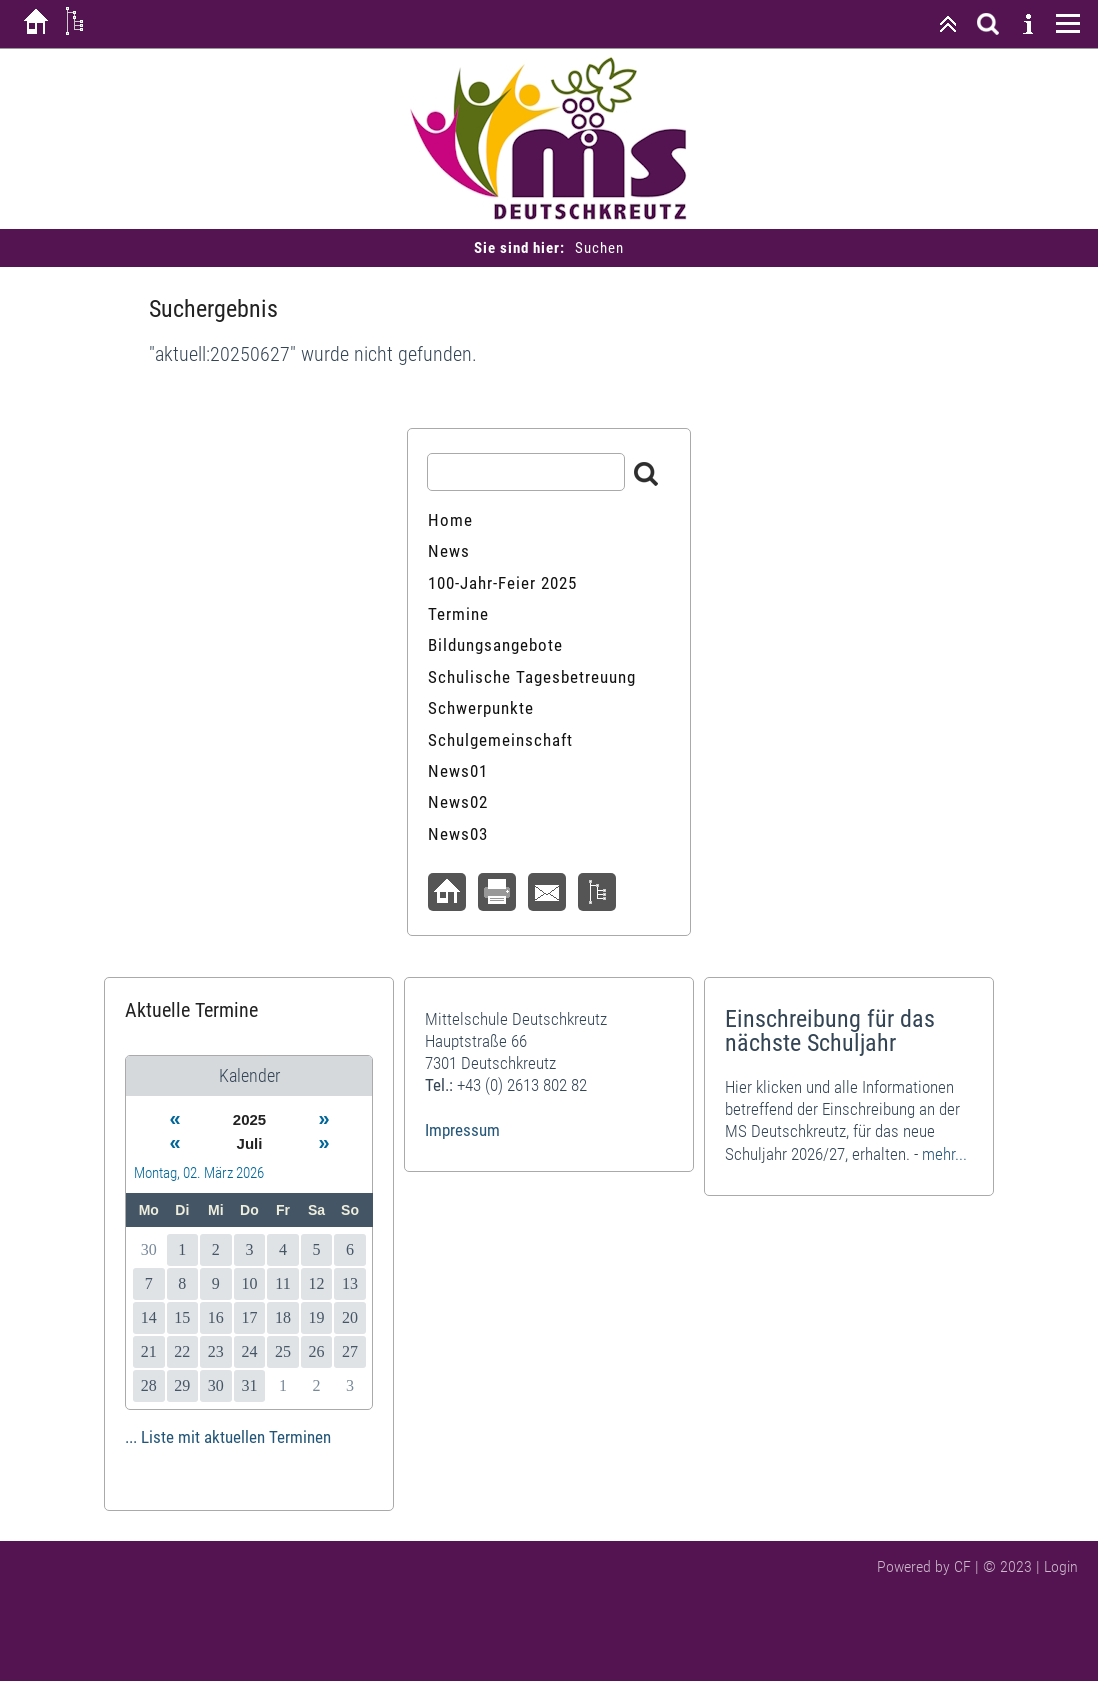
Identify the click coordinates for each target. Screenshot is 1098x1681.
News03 (458, 834)
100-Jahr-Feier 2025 (502, 583)
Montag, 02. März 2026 (199, 1173)
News (449, 551)
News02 (458, 802)
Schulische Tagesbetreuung (532, 677)
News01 (458, 771)
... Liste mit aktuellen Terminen (228, 1437)
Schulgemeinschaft (500, 740)
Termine (458, 614)
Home (450, 520)
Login (1061, 1566)
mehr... (944, 1154)
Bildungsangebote (495, 645)
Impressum (462, 1130)
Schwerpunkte (481, 708)
